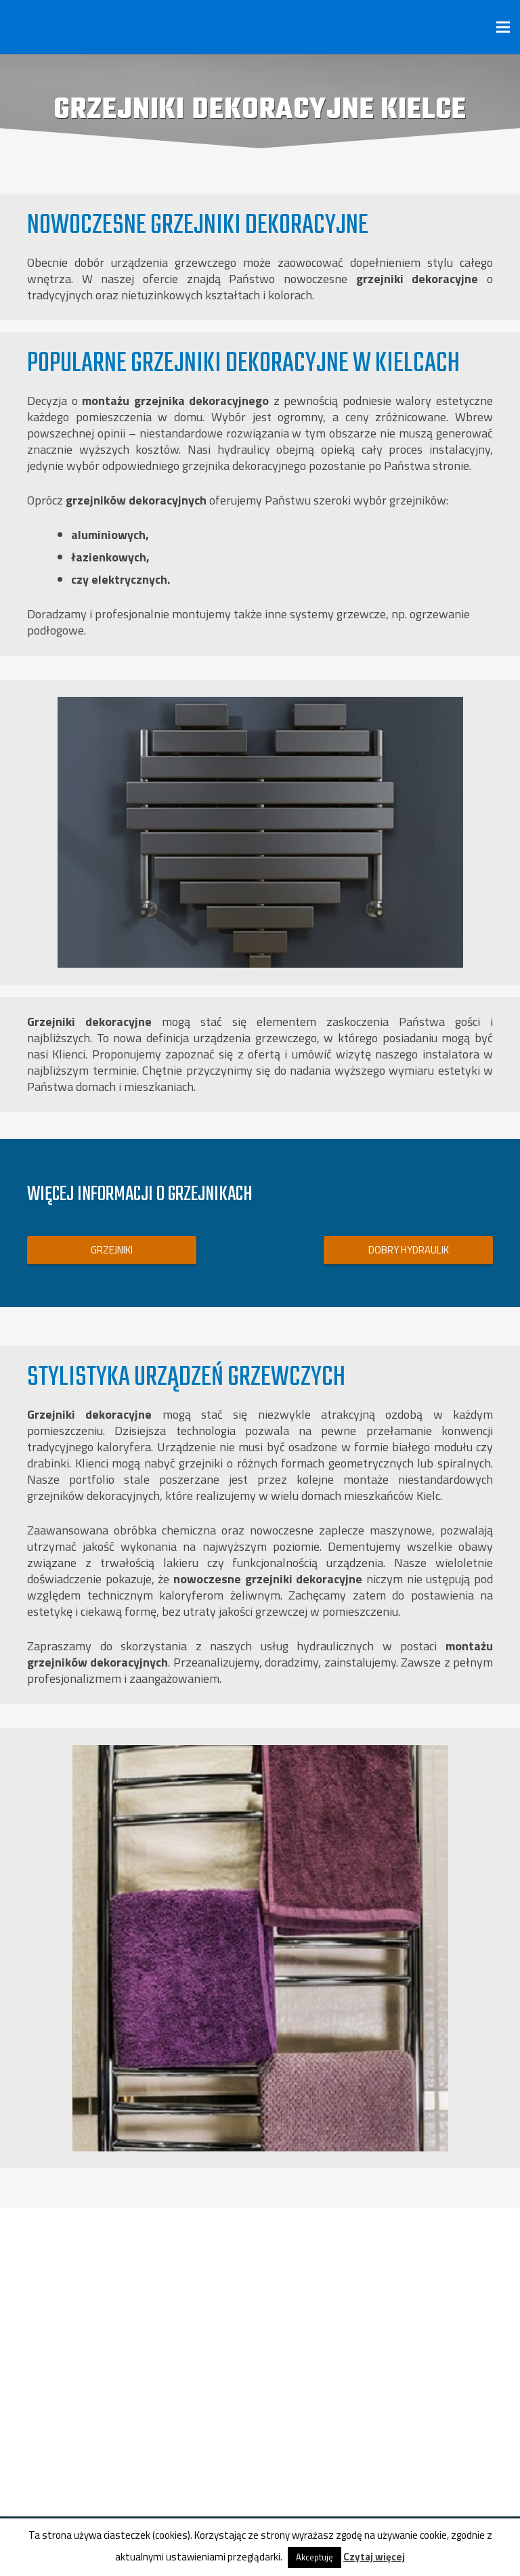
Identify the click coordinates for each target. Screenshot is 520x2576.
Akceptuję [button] (314, 2557)
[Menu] (503, 27)
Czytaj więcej (374, 2556)
